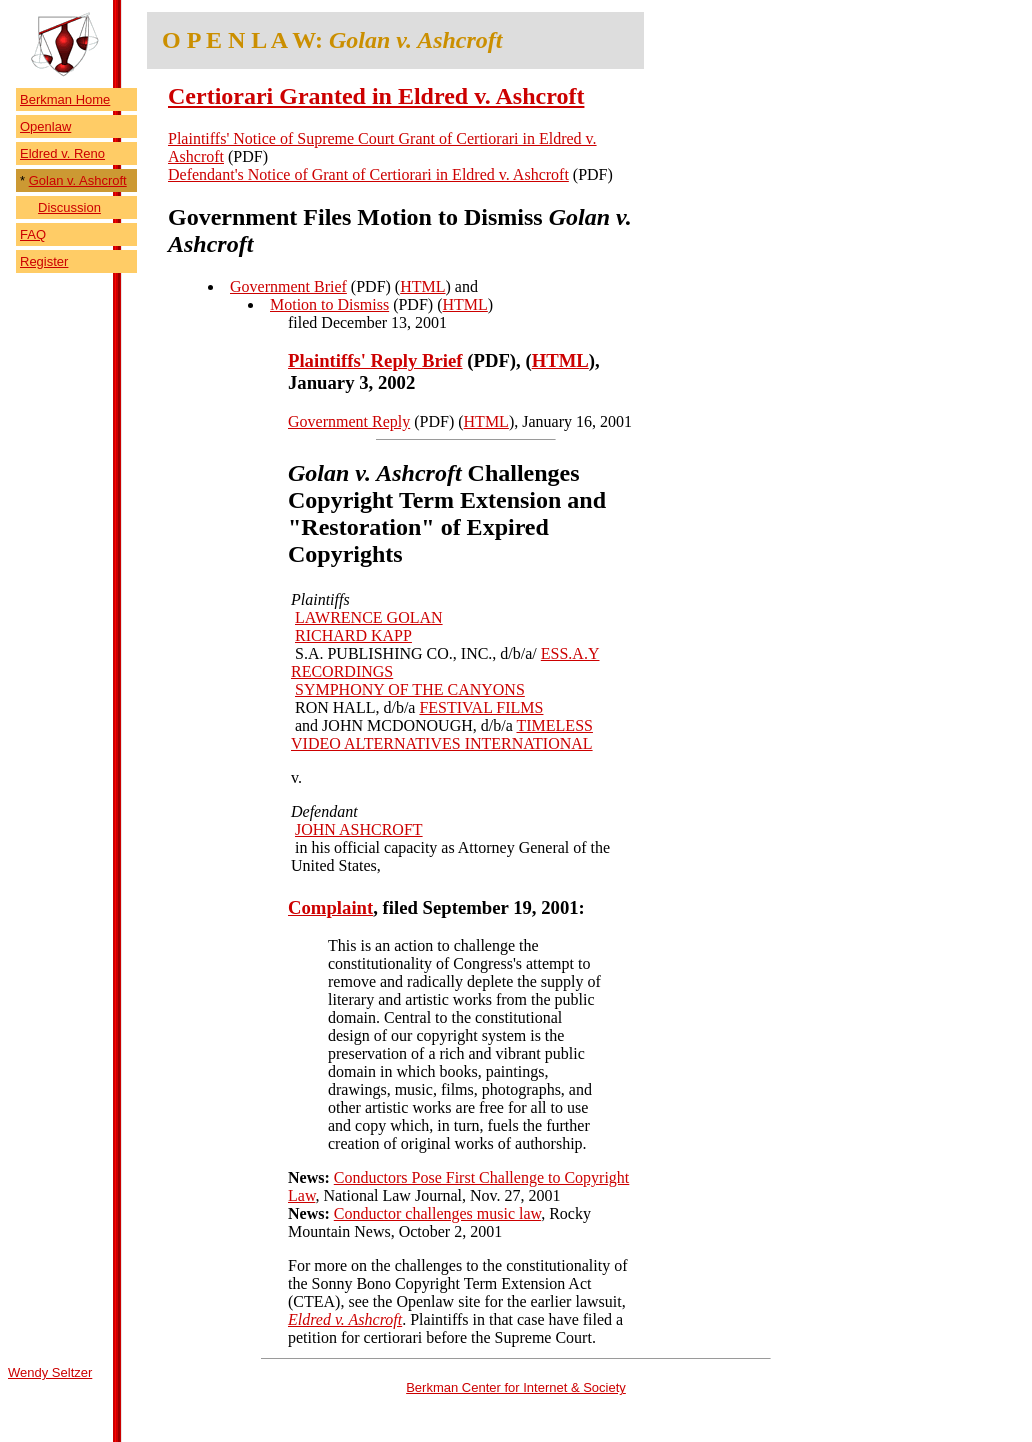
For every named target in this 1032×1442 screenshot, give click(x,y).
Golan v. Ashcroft (78, 180)
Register (44, 261)
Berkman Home (65, 99)
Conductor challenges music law (437, 1213)
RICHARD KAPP (353, 635)
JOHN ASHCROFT (359, 829)
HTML (422, 286)
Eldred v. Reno (62, 153)
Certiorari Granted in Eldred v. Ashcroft (376, 96)
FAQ (33, 234)
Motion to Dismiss (329, 304)
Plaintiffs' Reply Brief (375, 360)
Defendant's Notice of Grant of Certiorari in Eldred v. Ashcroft (368, 174)
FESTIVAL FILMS (481, 707)
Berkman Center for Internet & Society (516, 1387)
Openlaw (45, 126)
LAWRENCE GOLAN (369, 617)
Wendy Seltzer (50, 1372)
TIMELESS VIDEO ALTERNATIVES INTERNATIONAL (442, 734)
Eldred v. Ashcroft (345, 1319)
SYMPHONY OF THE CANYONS (410, 689)
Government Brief (288, 286)
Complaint (330, 907)
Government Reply (349, 421)
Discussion (69, 207)
